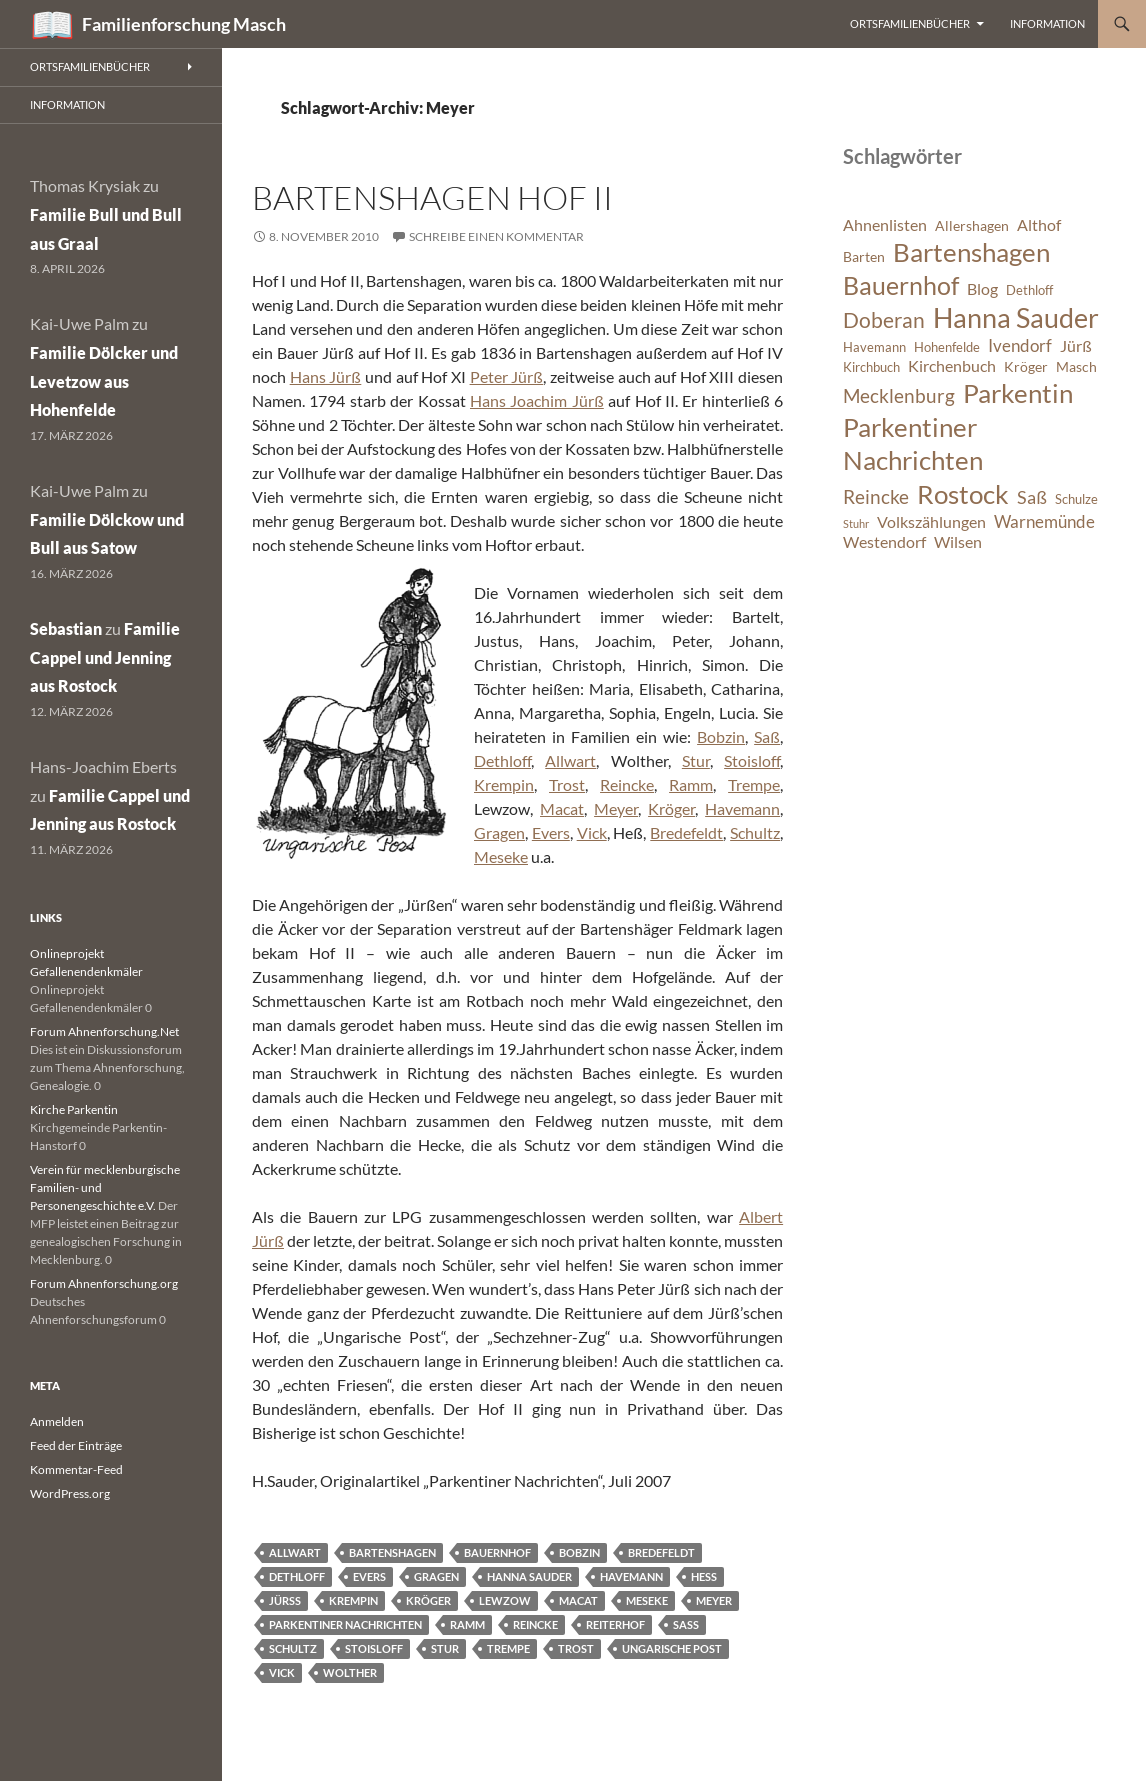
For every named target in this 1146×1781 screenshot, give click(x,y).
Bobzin (721, 736)
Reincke (627, 784)
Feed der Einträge (76, 1445)
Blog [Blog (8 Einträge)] (982, 289)
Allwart (570, 760)
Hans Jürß (326, 376)
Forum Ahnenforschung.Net (104, 1031)
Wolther (350, 1672)
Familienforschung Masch (184, 24)
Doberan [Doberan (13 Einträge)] (884, 320)
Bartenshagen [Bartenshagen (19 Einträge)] (971, 252)
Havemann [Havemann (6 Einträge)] (874, 347)
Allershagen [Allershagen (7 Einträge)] (972, 225)
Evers (551, 832)
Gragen (499, 832)
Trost (567, 784)
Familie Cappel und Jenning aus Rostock (105, 657)
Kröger (671, 808)
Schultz (755, 832)
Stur (696, 760)
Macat (562, 808)
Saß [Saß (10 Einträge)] (1032, 497)
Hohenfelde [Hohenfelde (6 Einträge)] (947, 347)
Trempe (754, 784)
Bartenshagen (392, 1552)
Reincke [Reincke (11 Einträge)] (876, 496)
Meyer (616, 808)
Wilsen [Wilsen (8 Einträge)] (958, 542)
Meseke (501, 856)
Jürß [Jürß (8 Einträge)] (1076, 346)
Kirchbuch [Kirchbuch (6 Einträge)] (871, 367)
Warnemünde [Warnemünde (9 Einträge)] (1044, 521)
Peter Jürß (507, 376)
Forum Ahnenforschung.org (104, 1283)
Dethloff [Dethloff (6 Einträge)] (1029, 290)
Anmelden (57, 1421)
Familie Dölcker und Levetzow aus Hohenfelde (104, 381)
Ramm (691, 784)
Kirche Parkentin (74, 1109)
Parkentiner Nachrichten (345, 1624)
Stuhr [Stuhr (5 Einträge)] (856, 523)
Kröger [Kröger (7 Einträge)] (1026, 366)
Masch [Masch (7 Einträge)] (1076, 366)
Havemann (742, 808)
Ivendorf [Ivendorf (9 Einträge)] (1020, 345)
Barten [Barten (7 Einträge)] (864, 256)
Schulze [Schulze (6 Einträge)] (1076, 499)
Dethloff (502, 760)
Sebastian (66, 628)
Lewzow (505, 1600)
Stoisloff (752, 760)
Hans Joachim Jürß (537, 400)
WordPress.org (70, 1493)
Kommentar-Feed (76, 1469)
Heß (704, 1576)
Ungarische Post (672, 1648)
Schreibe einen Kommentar (496, 236)
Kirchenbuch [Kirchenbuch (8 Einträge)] (952, 366)
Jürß (285, 1600)
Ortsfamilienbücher (910, 23)
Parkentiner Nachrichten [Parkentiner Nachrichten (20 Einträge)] (913, 444)
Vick (592, 832)
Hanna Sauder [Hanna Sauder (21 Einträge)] (1016, 318)
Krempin (504, 784)
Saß (767, 736)
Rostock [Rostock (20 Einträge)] (963, 494)
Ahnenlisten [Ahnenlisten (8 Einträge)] (885, 225)
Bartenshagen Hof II (432, 197)
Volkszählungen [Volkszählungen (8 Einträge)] (931, 522)
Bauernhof (497, 1552)
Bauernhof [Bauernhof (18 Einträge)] (901, 285)
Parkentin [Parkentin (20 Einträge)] (1018, 393)
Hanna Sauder (529, 1576)
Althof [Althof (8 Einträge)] (1039, 225)
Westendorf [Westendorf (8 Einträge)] (884, 542)
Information (1047, 23)
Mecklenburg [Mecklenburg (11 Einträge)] (899, 395)
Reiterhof (615, 1624)
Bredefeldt (686, 832)
